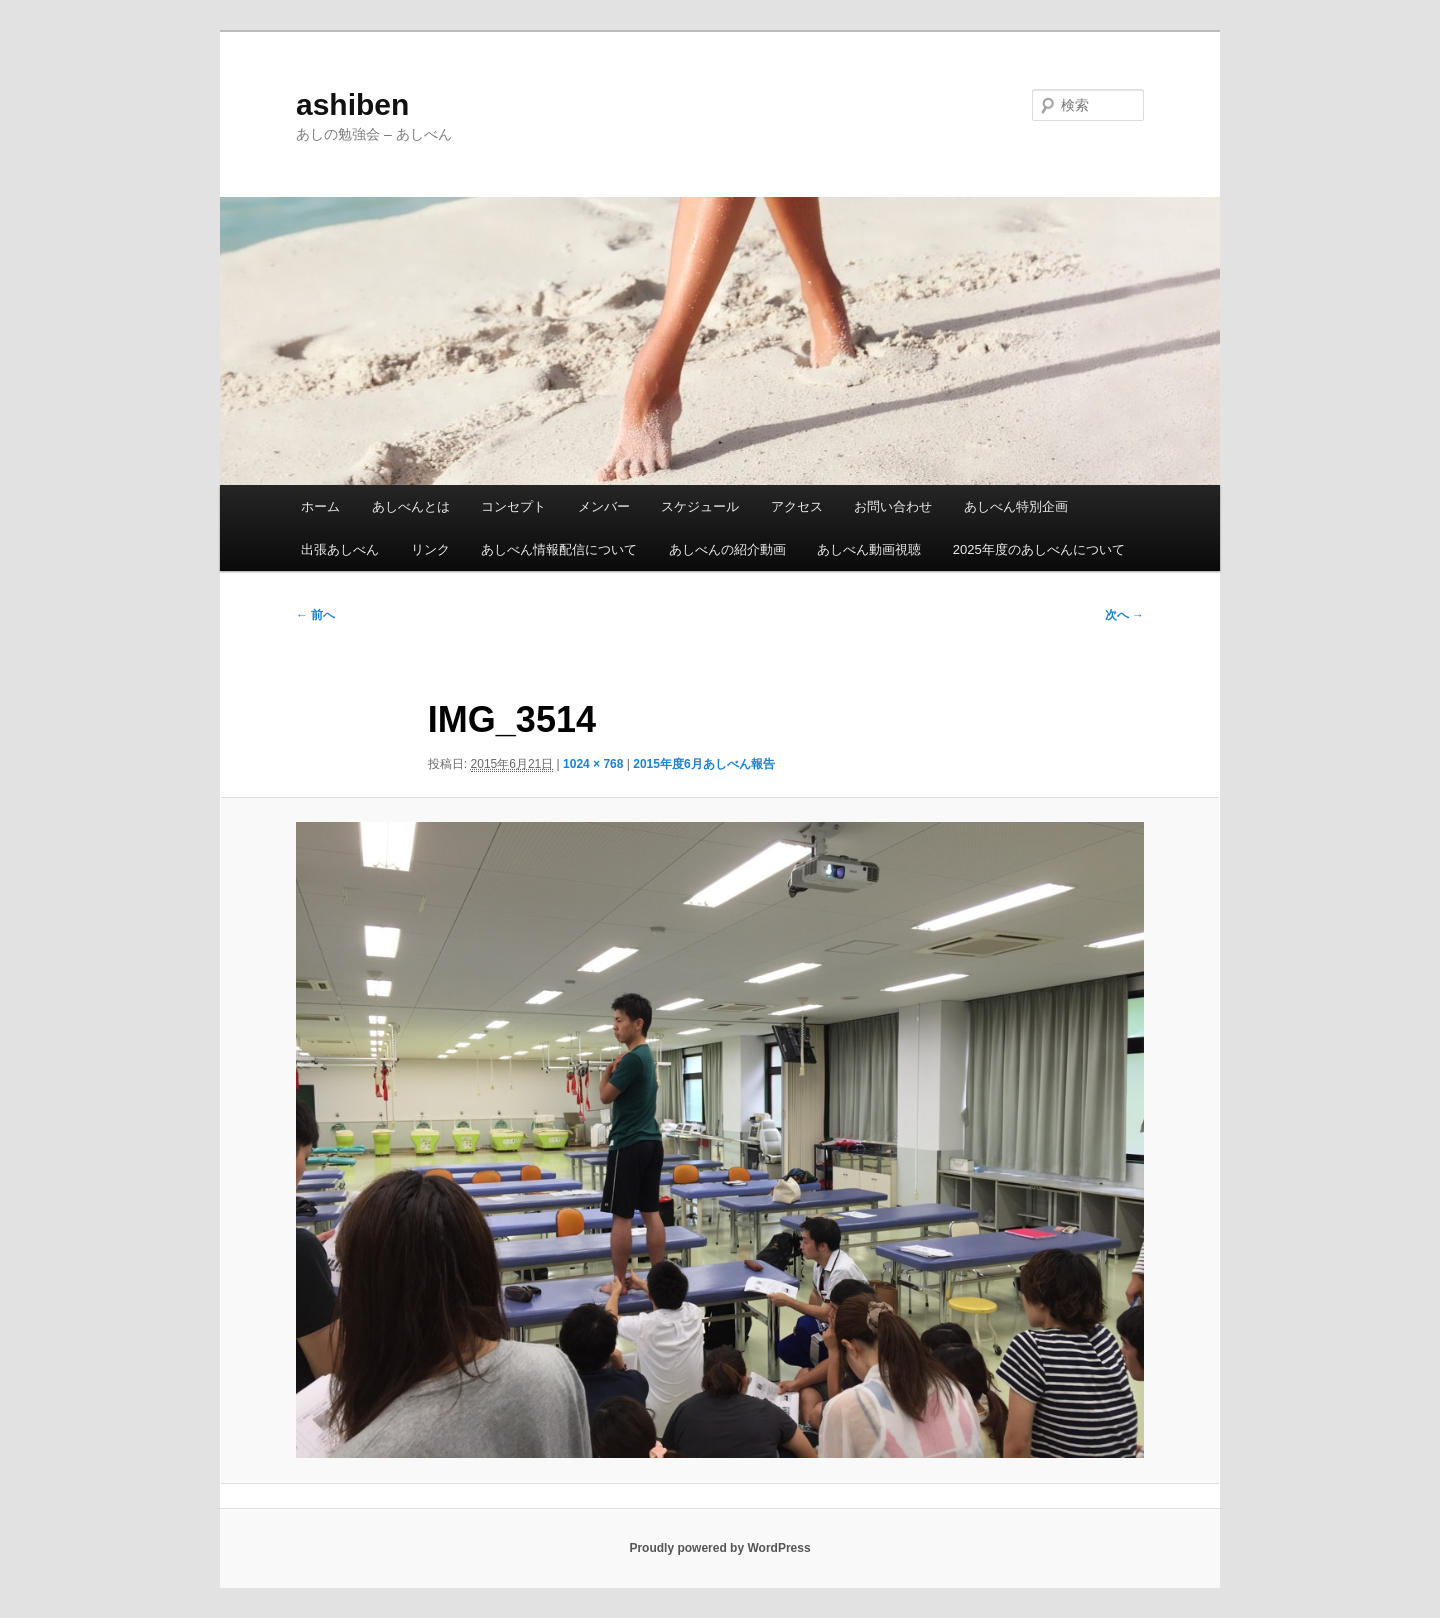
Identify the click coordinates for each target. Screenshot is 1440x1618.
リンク (430, 549)
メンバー (604, 506)
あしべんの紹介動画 (727, 549)
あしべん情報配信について (559, 549)
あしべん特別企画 (1016, 506)
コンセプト (513, 506)
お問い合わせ (893, 506)
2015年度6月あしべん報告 (703, 764)
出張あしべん (340, 549)
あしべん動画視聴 (869, 549)
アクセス (797, 506)
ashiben (352, 104)
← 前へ (315, 615)
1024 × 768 (593, 764)
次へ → (1124, 615)
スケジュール (700, 506)
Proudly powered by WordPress (719, 1548)
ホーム (320, 506)
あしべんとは (411, 506)
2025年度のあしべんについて (1039, 549)
